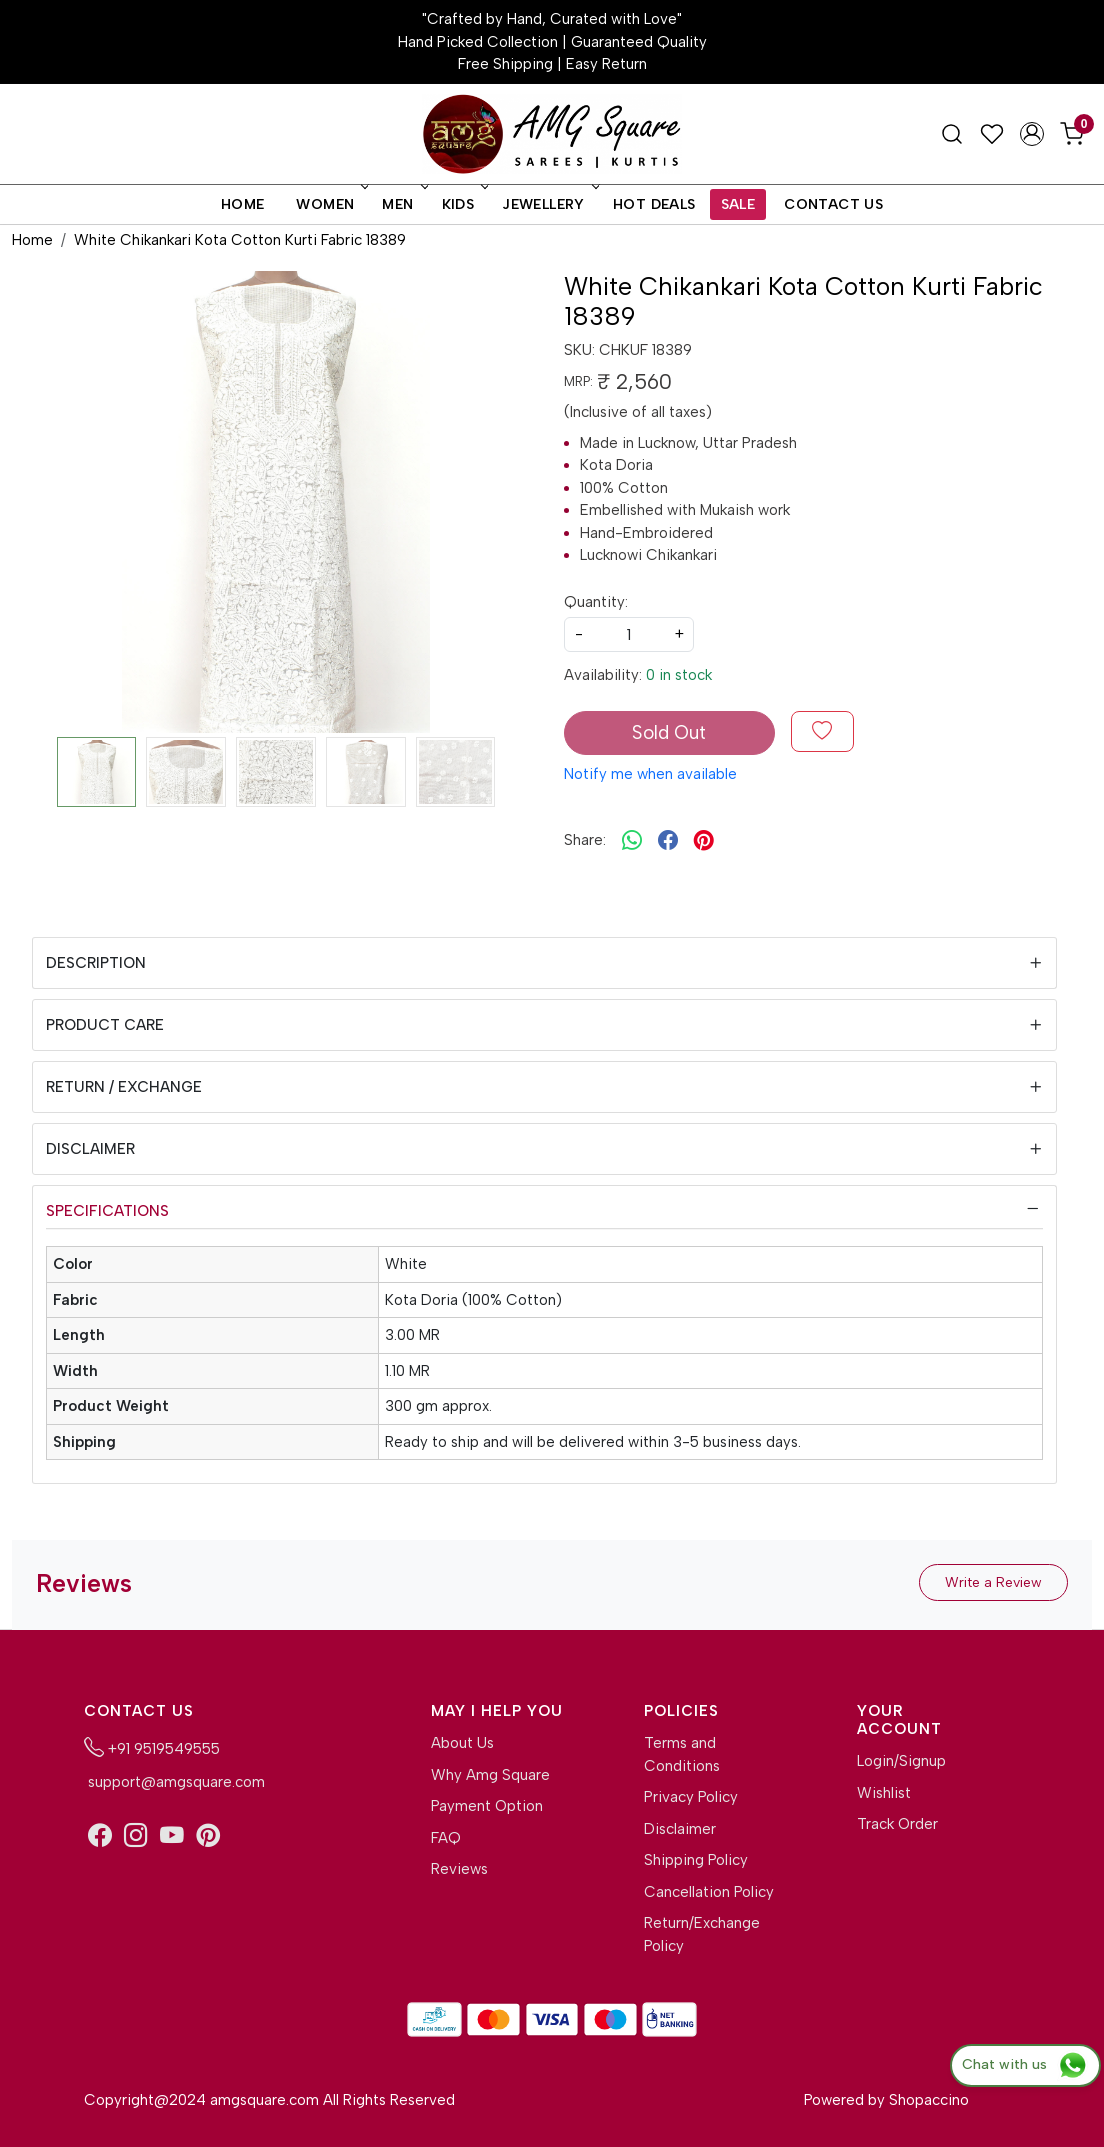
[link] (952, 134)
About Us (462, 1743)
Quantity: (596, 602)
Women (330, 204)
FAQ (446, 1838)
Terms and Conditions (682, 1754)
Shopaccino (929, 2100)
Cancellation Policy (709, 1892)
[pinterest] (704, 841)
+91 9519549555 (152, 1747)
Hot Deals (654, 204)
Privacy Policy (691, 1797)
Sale (738, 204)
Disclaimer (90, 1149)
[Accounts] (1032, 134)
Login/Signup (901, 1761)
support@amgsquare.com (174, 1782)
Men (403, 204)
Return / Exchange (124, 1087)
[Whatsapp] (632, 841)
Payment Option (487, 1806)
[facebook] (668, 841)
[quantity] (629, 634)
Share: (585, 840)
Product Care (105, 1025)
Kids (464, 204)
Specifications (107, 1211)
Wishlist (884, 1793)
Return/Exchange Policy (702, 1934)
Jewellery (549, 204)
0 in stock (679, 675)
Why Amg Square (490, 1775)
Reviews (459, 1869)
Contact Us (833, 204)
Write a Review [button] (993, 1582)
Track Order (897, 1824)
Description (96, 963)
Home (243, 204)
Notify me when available (650, 774)
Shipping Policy (696, 1860)
